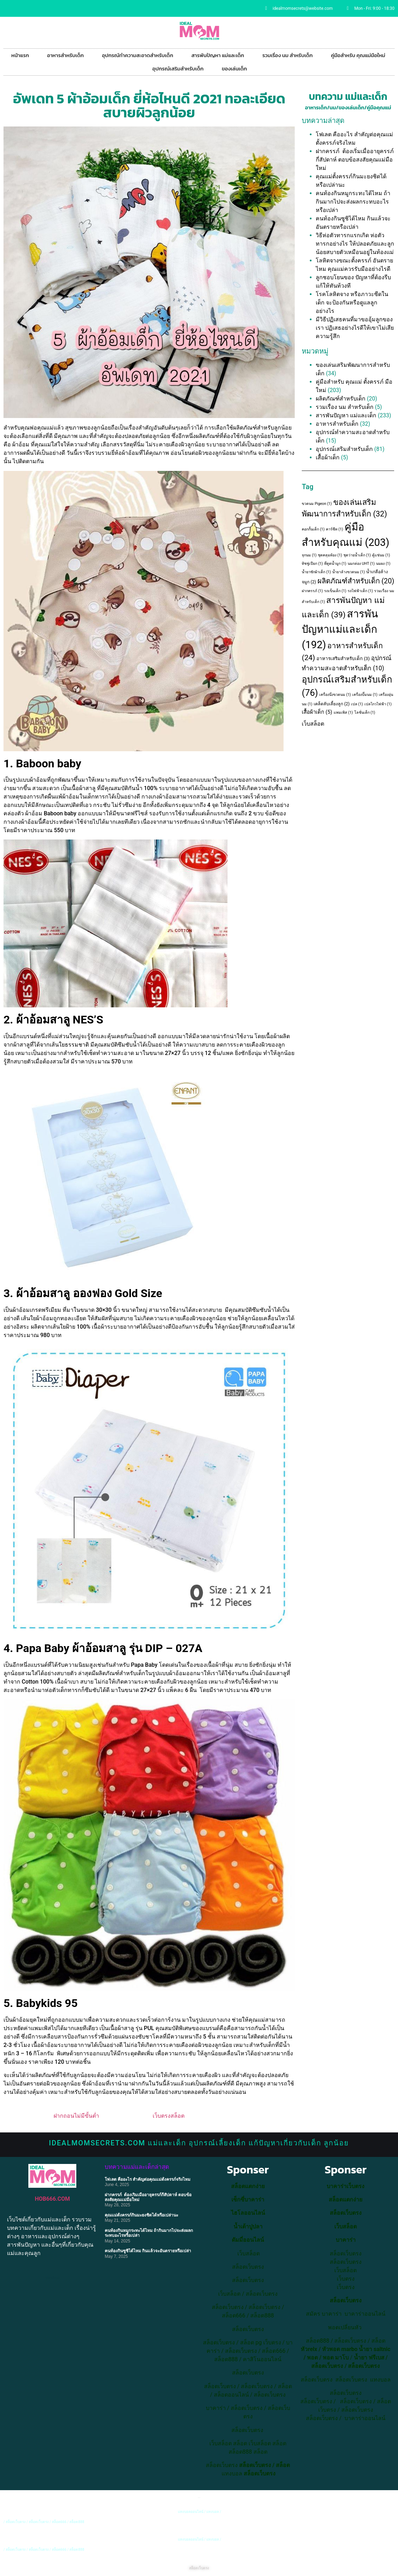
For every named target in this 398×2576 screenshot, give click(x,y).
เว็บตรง (346, 2287)
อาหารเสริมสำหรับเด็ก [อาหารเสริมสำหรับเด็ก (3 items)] (343, 658)
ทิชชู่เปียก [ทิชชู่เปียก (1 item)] (312, 563)
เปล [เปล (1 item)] (357, 704)
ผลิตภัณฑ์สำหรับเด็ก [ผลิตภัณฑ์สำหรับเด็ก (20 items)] (355, 581)
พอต (312, 2357)
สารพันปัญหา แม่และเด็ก (217, 55)
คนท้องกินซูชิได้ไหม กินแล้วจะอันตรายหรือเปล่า (148, 2250)
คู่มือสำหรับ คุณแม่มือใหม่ (358, 55)
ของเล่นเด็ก (234, 68)
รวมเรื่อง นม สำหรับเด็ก (287, 55)
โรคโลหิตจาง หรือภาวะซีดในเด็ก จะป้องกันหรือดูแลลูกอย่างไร (352, 302)
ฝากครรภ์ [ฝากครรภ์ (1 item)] (312, 591)
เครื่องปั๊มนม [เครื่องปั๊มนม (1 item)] (364, 694)
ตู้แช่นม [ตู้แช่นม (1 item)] (381, 555)
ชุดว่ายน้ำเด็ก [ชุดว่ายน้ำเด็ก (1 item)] (357, 555)
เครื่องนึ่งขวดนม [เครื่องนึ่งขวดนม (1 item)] (335, 694)
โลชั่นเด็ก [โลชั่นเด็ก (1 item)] (364, 712)
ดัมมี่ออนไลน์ (248, 2239)
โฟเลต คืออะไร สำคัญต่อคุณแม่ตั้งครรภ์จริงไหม (147, 2179)
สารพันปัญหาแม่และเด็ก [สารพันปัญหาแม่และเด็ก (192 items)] (340, 629)
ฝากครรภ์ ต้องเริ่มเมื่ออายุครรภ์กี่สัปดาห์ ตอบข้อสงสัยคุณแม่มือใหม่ (355, 159)
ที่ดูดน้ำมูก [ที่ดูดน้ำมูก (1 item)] (335, 563)
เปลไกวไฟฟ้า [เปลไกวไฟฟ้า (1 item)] (378, 704)
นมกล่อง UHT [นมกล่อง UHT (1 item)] (361, 563)
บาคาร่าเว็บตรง (345, 2186)
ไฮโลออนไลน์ (248, 2213)
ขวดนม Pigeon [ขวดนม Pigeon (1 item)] (317, 503)
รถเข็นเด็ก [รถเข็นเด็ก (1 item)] (335, 591)
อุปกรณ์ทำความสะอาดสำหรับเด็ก (137, 55)
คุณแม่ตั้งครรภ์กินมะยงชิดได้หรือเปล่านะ (141, 2215)
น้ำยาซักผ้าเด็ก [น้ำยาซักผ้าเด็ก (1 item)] (316, 572)
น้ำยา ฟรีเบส (369, 2357)
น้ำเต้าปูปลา (248, 2226)
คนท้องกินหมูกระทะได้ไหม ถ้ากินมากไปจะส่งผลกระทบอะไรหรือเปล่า (353, 201)
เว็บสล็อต (313, 723)
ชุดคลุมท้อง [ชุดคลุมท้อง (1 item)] (330, 555)
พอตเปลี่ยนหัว (345, 2327)
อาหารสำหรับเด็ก (65, 55)
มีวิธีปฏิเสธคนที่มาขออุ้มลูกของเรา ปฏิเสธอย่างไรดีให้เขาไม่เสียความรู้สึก (355, 328)
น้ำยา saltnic (374, 2349)
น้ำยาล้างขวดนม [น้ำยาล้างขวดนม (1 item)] (348, 572)
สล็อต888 (262, 2315)
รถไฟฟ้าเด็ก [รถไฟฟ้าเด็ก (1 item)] (360, 591)
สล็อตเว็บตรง (262, 2293)
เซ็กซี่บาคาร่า (247, 2199)
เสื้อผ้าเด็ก (328, 457)
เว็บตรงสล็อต (168, 2115)
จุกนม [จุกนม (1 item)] (309, 555)
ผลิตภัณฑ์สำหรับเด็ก (340, 398)
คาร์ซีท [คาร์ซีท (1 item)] (334, 529)
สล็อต (240, 2443)
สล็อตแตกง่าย (248, 2186)
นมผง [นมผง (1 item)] (383, 563)
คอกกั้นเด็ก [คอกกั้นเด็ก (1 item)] (313, 529)
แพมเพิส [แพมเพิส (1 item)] (343, 712)
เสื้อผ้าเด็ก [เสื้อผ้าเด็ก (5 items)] (317, 712)
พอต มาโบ (336, 2357)
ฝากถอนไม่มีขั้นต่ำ (76, 2115)
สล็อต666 (233, 2315)
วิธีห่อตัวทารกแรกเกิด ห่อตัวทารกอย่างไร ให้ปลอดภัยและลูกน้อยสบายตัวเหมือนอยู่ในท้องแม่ (355, 243)
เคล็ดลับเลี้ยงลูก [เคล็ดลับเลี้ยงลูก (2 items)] (332, 703)
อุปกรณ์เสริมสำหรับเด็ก (177, 68)
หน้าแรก (20, 55)
